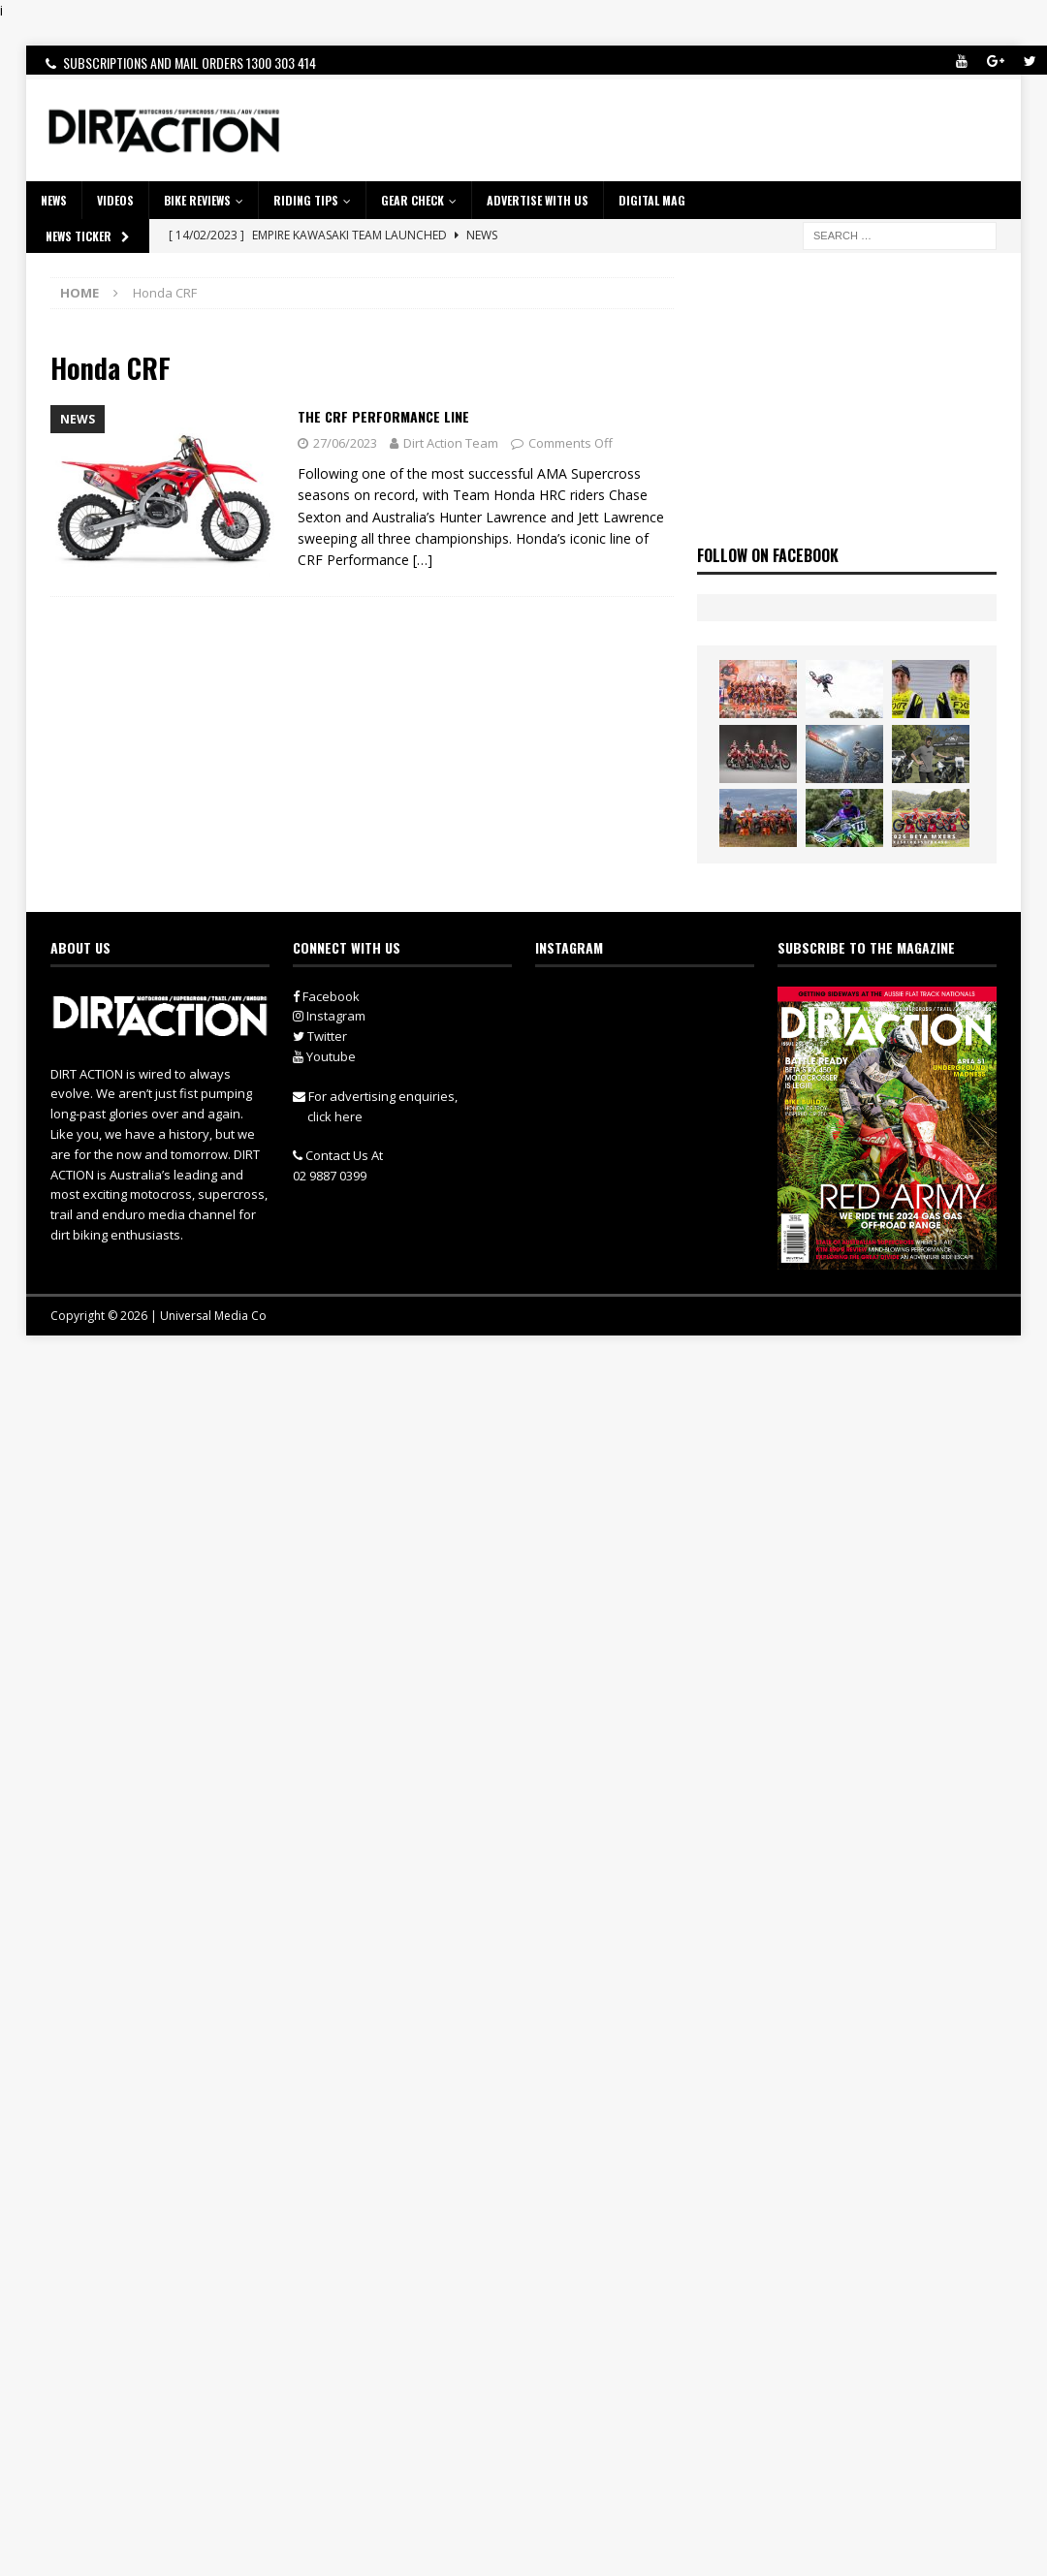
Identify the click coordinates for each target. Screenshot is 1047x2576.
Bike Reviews (197, 200)
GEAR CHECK (412, 200)
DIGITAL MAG (652, 200)
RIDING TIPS (305, 200)
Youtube (324, 1056)
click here (335, 1116)
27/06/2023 (345, 443)
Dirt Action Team (450, 443)
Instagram (329, 1015)
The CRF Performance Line (383, 416)
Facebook (326, 996)
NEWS (54, 200)
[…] (422, 559)
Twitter (320, 1036)
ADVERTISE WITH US (537, 200)
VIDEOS (115, 200)
